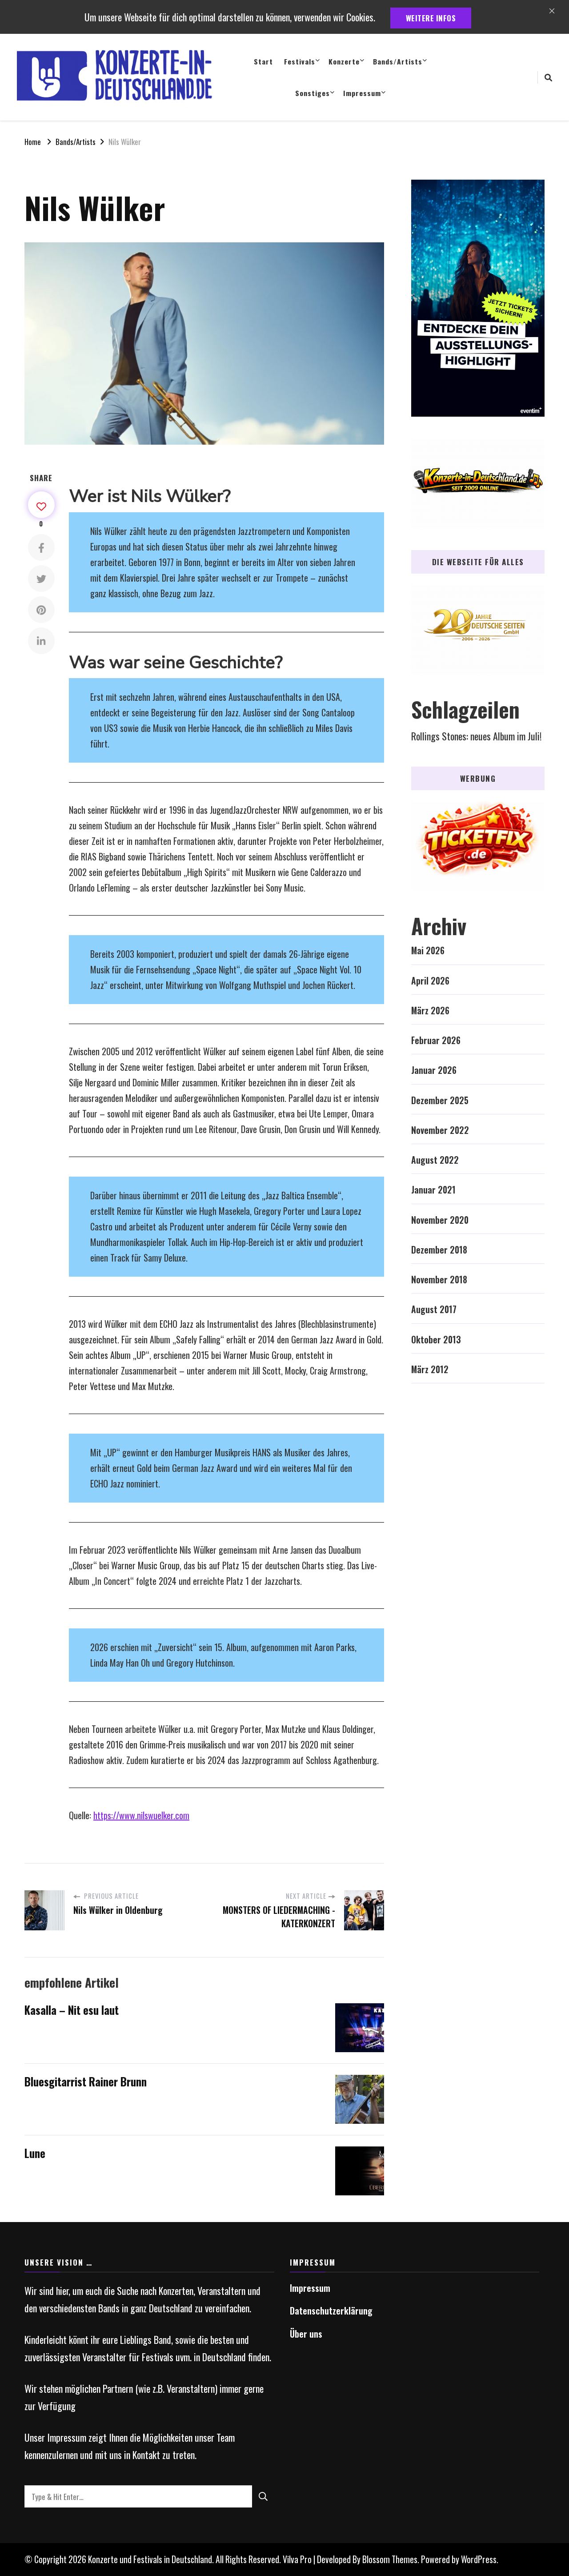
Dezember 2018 (439, 1249)
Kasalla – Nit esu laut (71, 2010)
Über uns (306, 2333)
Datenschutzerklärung (331, 2310)
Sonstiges (312, 93)
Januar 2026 (434, 1070)
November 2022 (440, 1130)
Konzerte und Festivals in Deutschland (150, 2559)
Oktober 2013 (436, 1339)
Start (263, 61)
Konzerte (344, 61)
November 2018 (439, 1279)
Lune (34, 2153)
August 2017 (434, 1309)
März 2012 (430, 1369)
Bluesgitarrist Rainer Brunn (85, 2082)
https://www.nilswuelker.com (141, 1815)
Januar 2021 (433, 1189)
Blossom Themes (389, 2559)
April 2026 (430, 980)
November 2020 (440, 1220)
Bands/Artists (397, 61)
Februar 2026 (436, 1040)
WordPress (479, 2559)
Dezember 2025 (440, 1100)
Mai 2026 (428, 950)
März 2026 (430, 1010)
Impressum (362, 93)
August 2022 (435, 1159)
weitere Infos (431, 18)
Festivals (299, 61)
